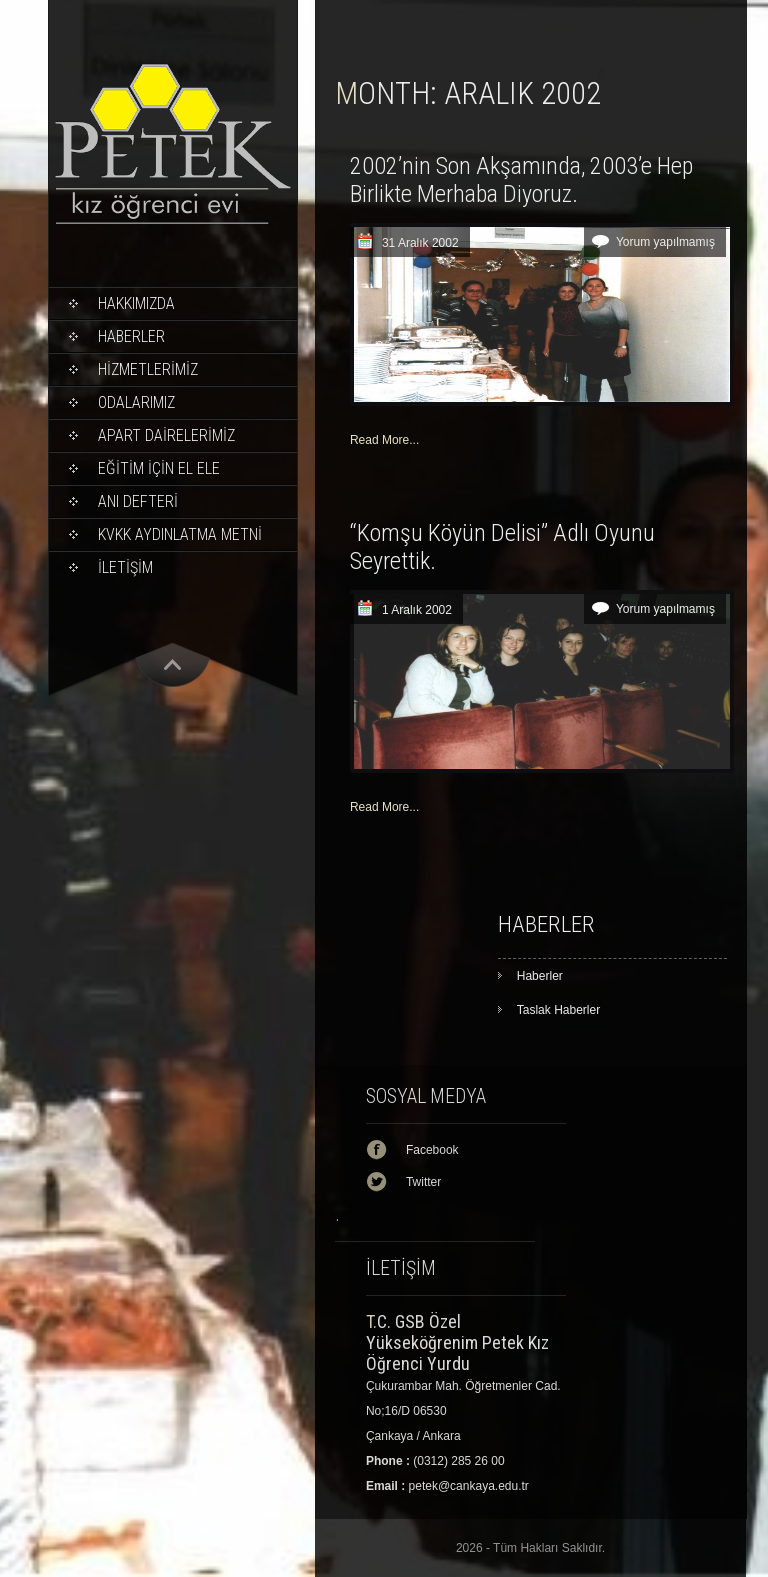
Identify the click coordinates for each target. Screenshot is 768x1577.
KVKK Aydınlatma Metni (180, 534)
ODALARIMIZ (136, 402)
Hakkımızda (136, 303)
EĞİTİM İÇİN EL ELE (159, 468)
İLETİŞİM (125, 567)
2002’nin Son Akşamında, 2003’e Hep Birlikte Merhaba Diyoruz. (521, 180)
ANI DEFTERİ (138, 501)
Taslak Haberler (558, 1010)
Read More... (384, 440)
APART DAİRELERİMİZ (166, 435)
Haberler (131, 336)
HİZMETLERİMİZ (148, 369)
